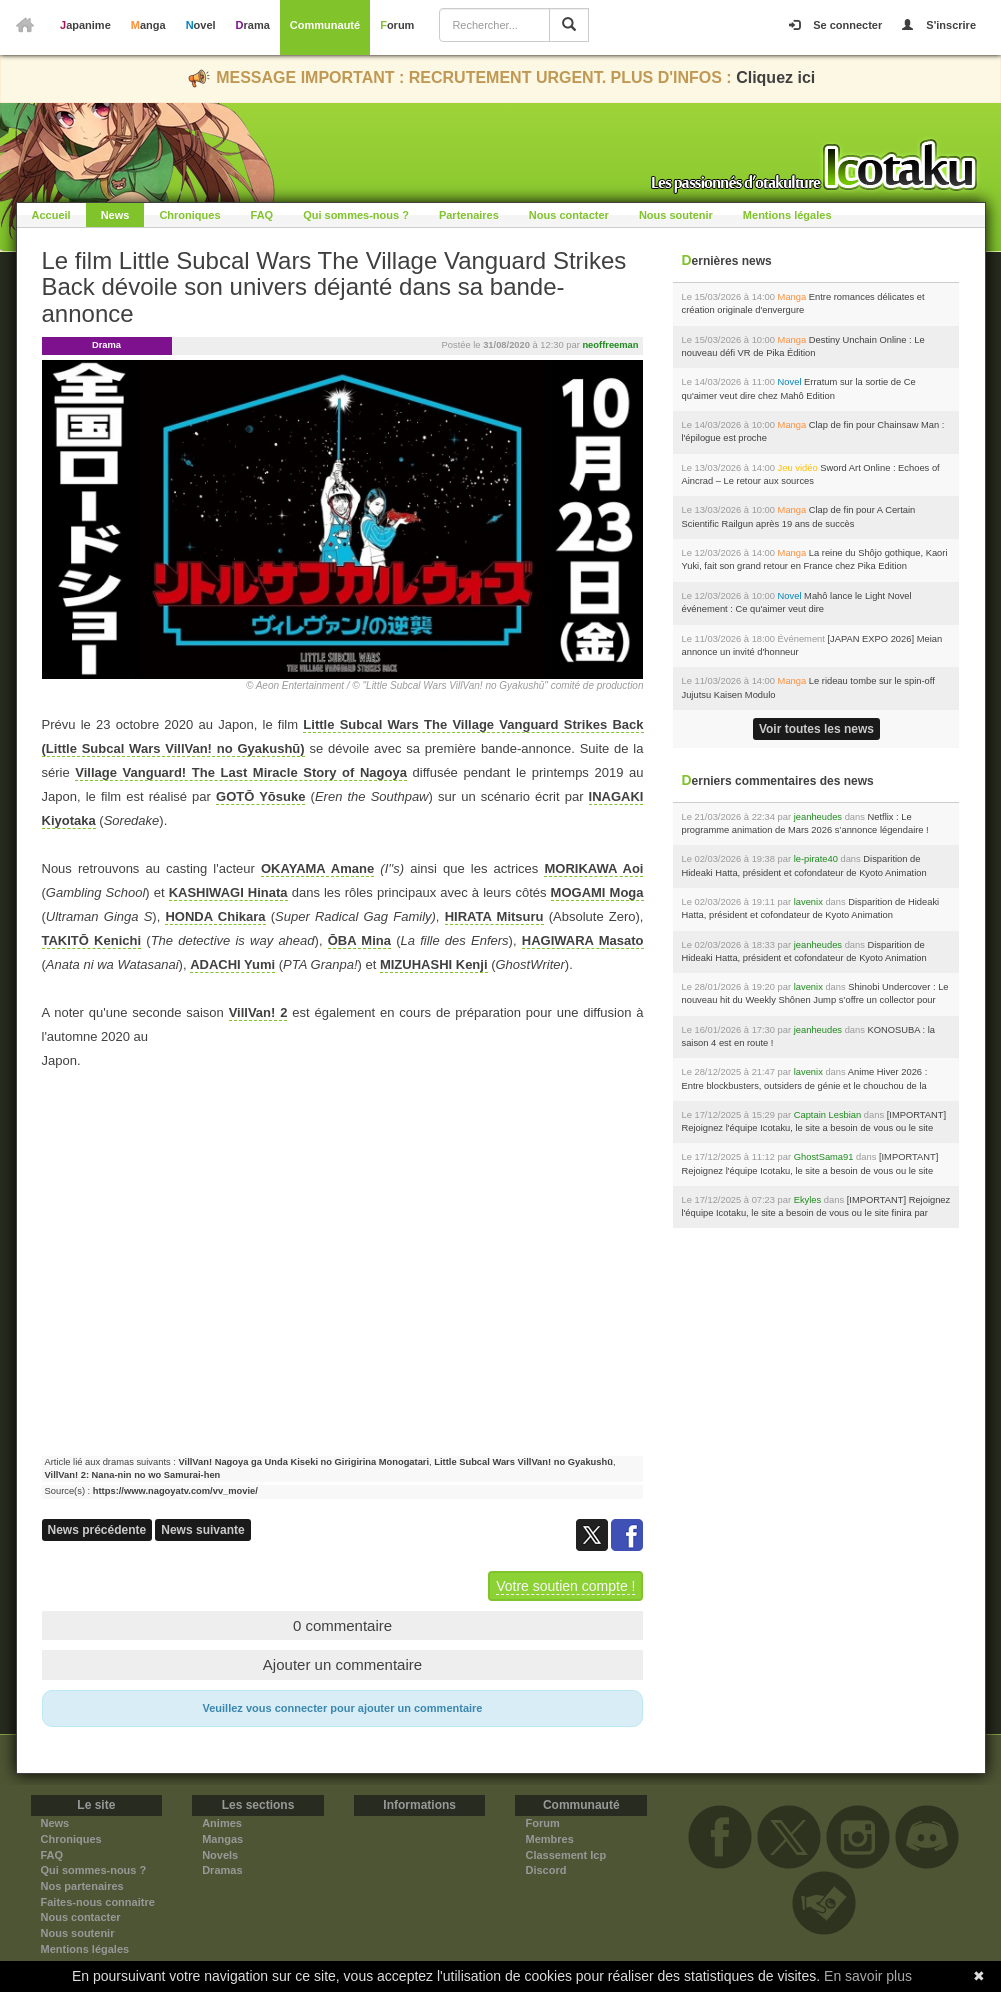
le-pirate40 (816, 859)
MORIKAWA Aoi (593, 868)
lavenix (808, 902)
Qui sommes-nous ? (356, 215)
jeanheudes (818, 817)
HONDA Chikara (215, 916)
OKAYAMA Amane (317, 868)
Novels (220, 1855)
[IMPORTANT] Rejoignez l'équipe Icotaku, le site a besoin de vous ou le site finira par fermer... (813, 1128)
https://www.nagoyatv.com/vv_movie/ (175, 1491)
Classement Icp (565, 1855)
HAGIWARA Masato (583, 940)
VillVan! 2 (258, 1012)
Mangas (222, 1839)
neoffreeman (610, 345)
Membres (549, 1839)
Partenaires (469, 215)
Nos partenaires (82, 1886)
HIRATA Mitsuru (494, 916)
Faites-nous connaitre (98, 1902)
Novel (201, 25)
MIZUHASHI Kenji (434, 964)
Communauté (325, 25)
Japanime (85, 25)
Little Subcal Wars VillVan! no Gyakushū (523, 1462)
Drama (253, 25)
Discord (545, 1870)
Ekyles (808, 1200)
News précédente (97, 1530)
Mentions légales (787, 215)
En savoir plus (868, 1976)
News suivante (202, 1530)
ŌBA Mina (359, 940)
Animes (222, 1823)
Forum (397, 25)
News (115, 215)
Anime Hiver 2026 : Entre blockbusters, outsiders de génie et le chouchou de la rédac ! (804, 1085)
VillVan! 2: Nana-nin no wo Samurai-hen (133, 1475)
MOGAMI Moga (597, 892)
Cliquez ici (775, 77)
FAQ (262, 215)
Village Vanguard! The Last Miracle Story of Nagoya (241, 772)
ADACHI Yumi (232, 964)
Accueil (51, 215)
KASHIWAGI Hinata (228, 892)
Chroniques (189, 215)
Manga (148, 25)
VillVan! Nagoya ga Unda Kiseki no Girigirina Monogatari (303, 1462)
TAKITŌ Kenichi (92, 940)
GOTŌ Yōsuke (260, 796)
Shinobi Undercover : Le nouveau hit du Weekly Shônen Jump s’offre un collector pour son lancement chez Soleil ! (814, 1000)
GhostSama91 (824, 1157)
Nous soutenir (676, 215)
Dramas (222, 1870)
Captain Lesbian (828, 1115)
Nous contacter (569, 215)
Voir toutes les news (816, 729)
